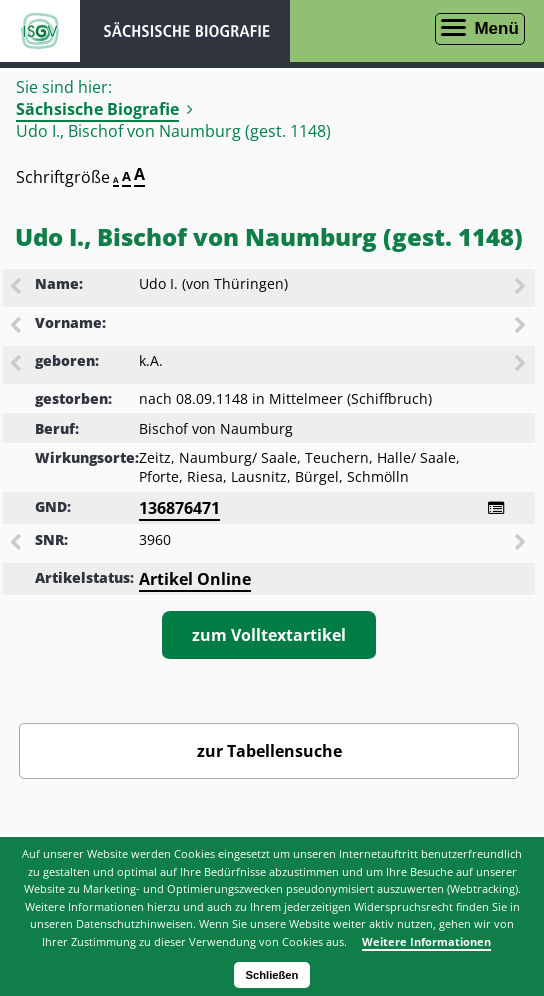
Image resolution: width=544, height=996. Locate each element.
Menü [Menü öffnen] (496, 28)
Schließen (272, 975)
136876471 (179, 508)
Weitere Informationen (426, 941)
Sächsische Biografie (97, 109)
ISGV (40, 31)
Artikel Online (195, 579)
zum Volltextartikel (269, 635)
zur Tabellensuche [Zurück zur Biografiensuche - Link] (269, 751)
